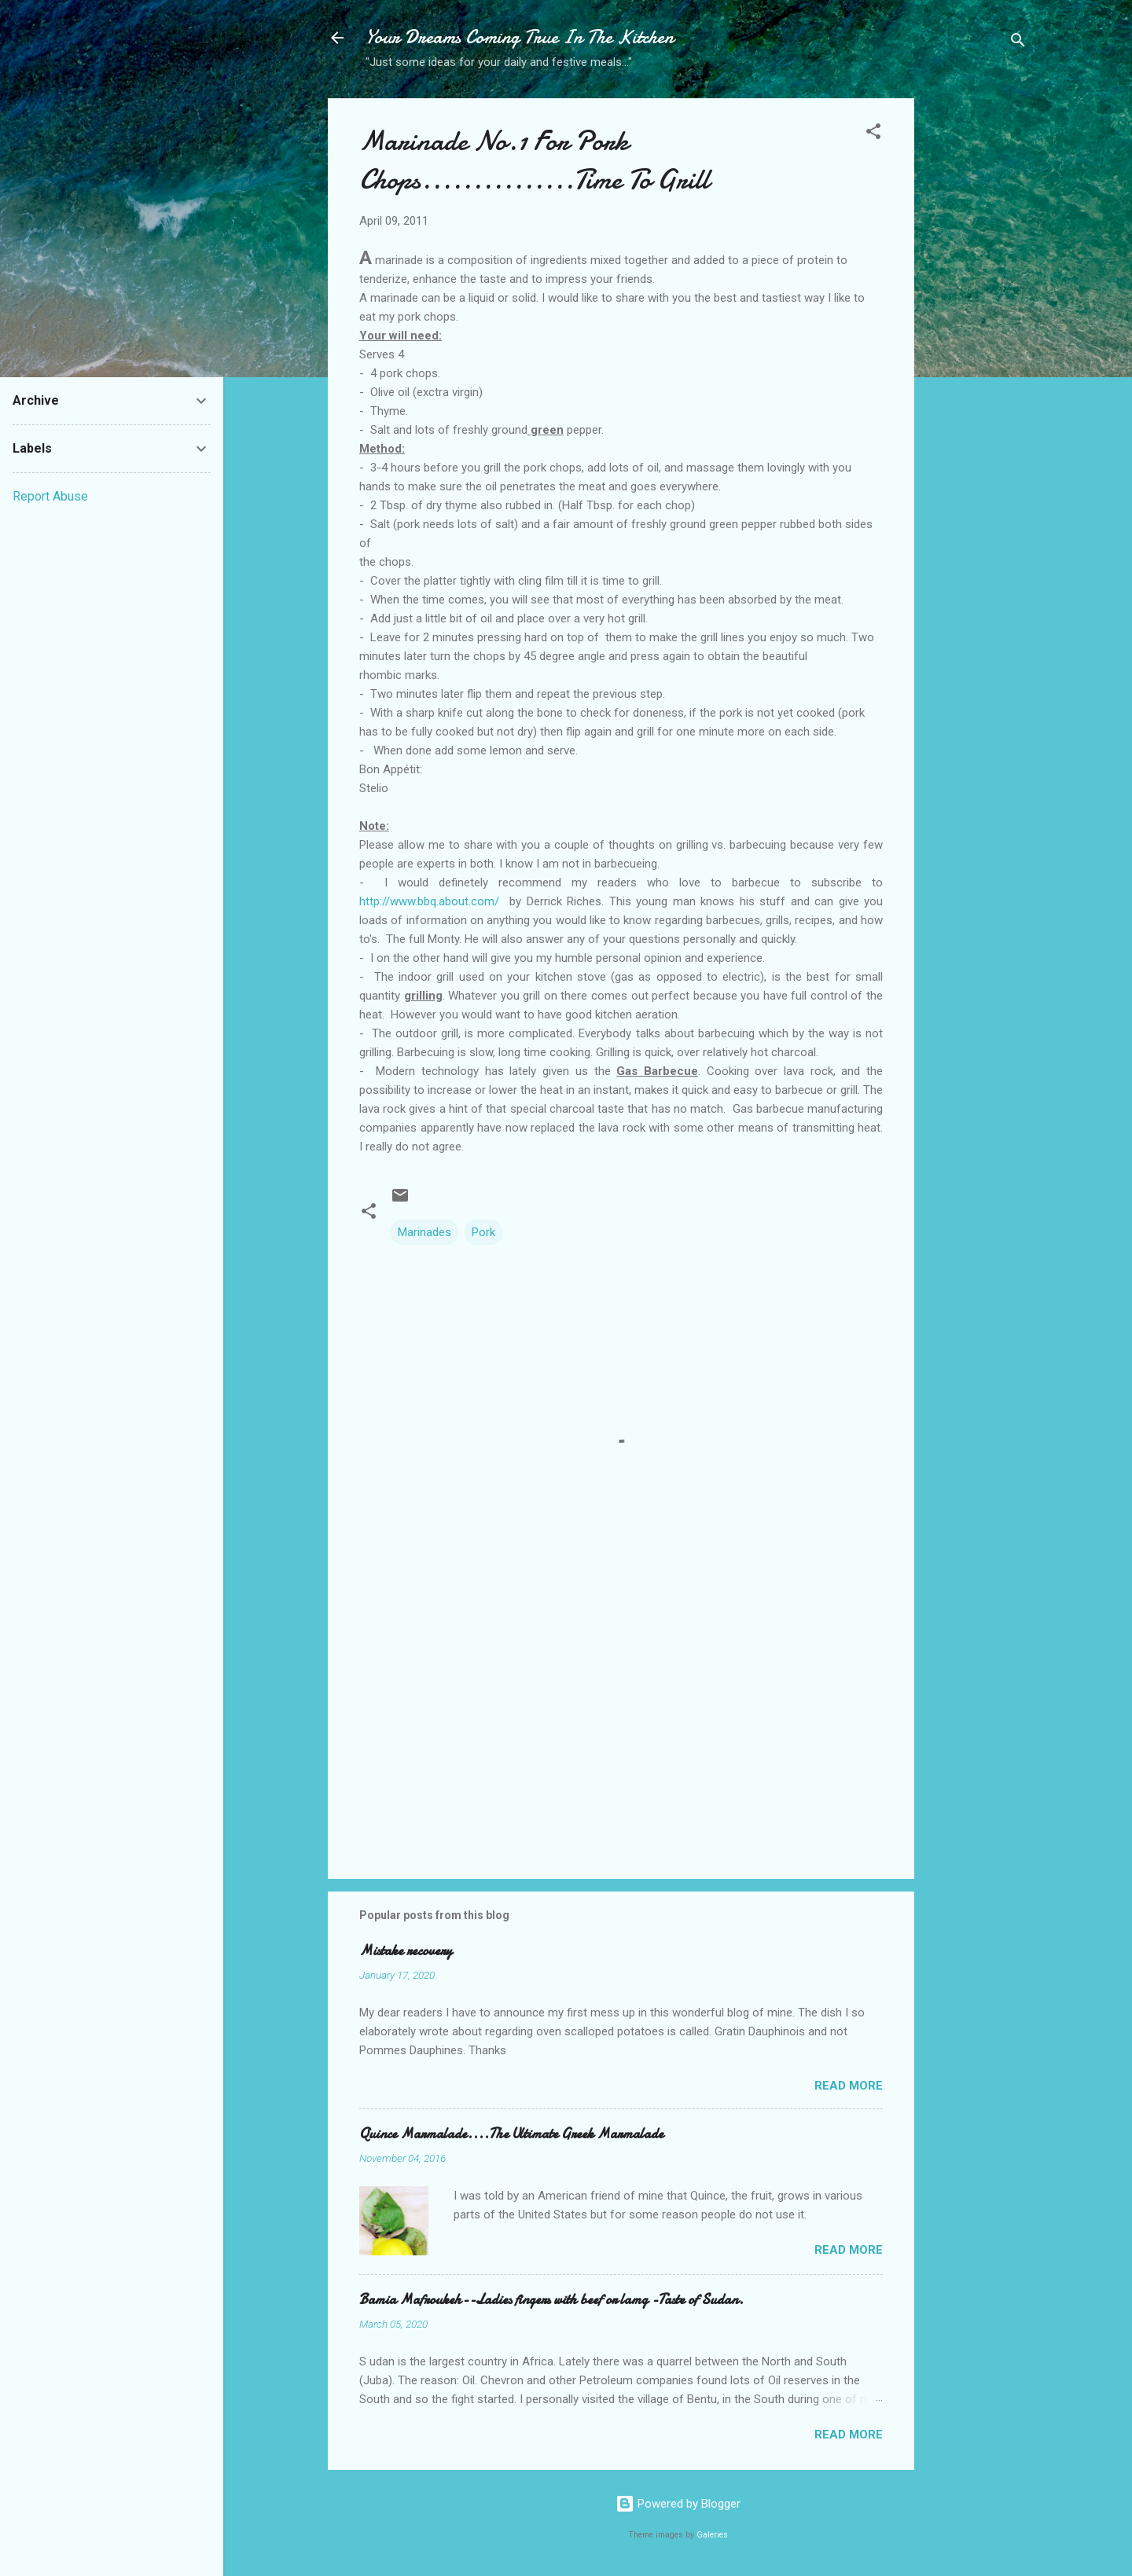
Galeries (712, 2535)
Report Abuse (50, 496)
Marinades (424, 1232)
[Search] (1018, 43)
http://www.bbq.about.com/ (429, 901)
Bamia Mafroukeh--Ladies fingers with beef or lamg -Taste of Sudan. (551, 2300)
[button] (873, 134)
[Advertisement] (977, 346)
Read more (848, 2086)
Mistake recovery (405, 1951)
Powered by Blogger (678, 2504)
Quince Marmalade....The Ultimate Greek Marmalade (511, 2134)
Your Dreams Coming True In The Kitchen (520, 37)
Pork (483, 1232)
